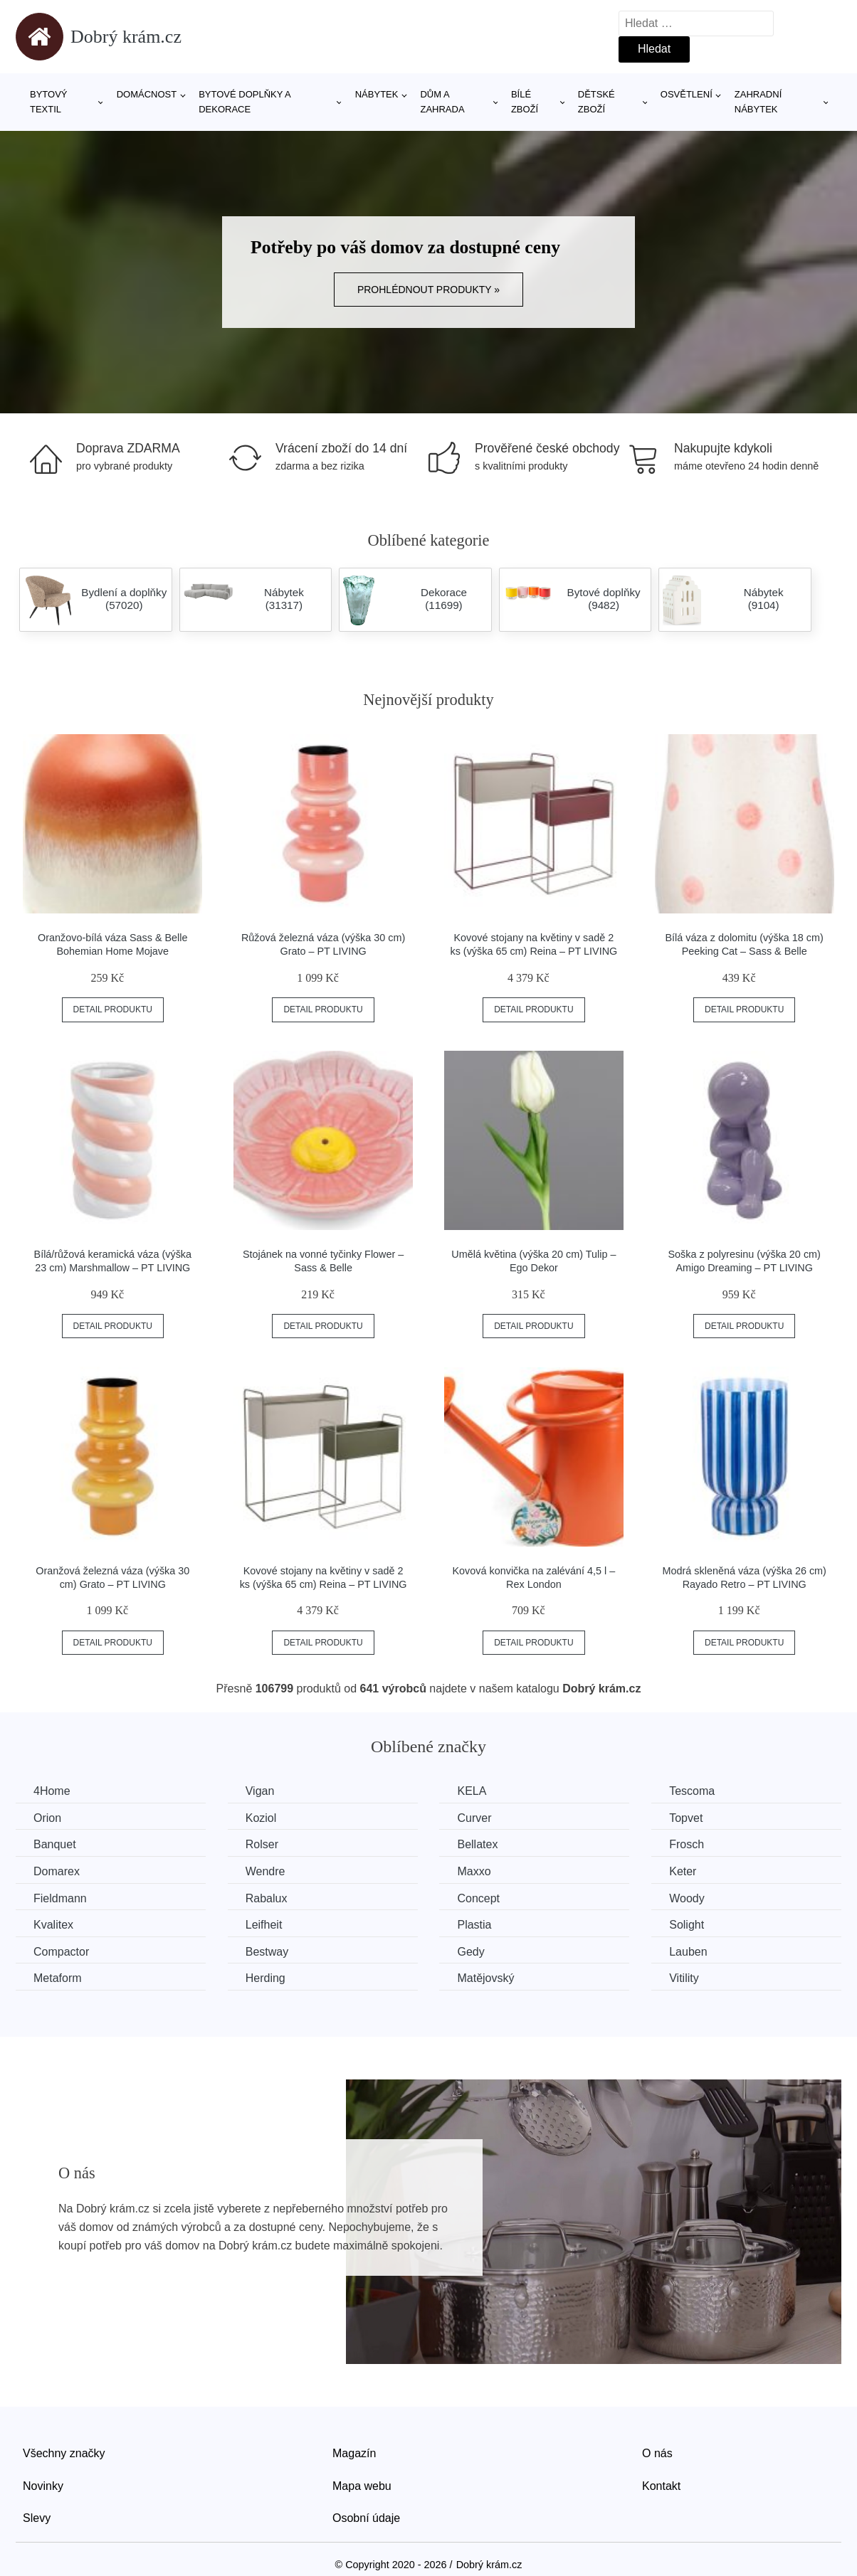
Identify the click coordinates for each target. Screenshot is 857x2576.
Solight (686, 1925)
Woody (687, 1898)
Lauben (688, 1952)
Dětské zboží (596, 102)
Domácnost (147, 94)
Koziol (261, 1818)
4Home (51, 1791)
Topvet (686, 1818)
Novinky (43, 2486)
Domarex (56, 1871)
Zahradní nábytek (758, 102)
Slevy (37, 2518)
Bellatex (477, 1844)
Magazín (354, 2453)
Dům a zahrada (442, 102)
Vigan (260, 1791)
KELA (471, 1791)
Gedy (470, 1952)
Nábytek (377, 94)
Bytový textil (49, 102)
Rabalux (267, 1898)
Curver (474, 1818)
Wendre (265, 1871)
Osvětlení (687, 94)
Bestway (267, 1952)
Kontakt (661, 2486)
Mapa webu (361, 2486)
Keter (682, 1871)
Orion (47, 1818)
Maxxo (473, 1871)
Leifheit (264, 1925)
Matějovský (485, 1978)
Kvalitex (53, 1925)
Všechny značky (64, 2453)
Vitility (684, 1978)
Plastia (474, 1925)
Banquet (54, 1844)
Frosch (686, 1844)
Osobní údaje (366, 2518)
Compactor (61, 1952)
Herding (265, 1978)
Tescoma (692, 1791)
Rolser (262, 1844)
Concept (478, 1898)
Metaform (57, 1978)
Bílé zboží (524, 102)
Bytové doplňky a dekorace (244, 102)
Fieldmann (60, 1898)
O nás (657, 2453)
